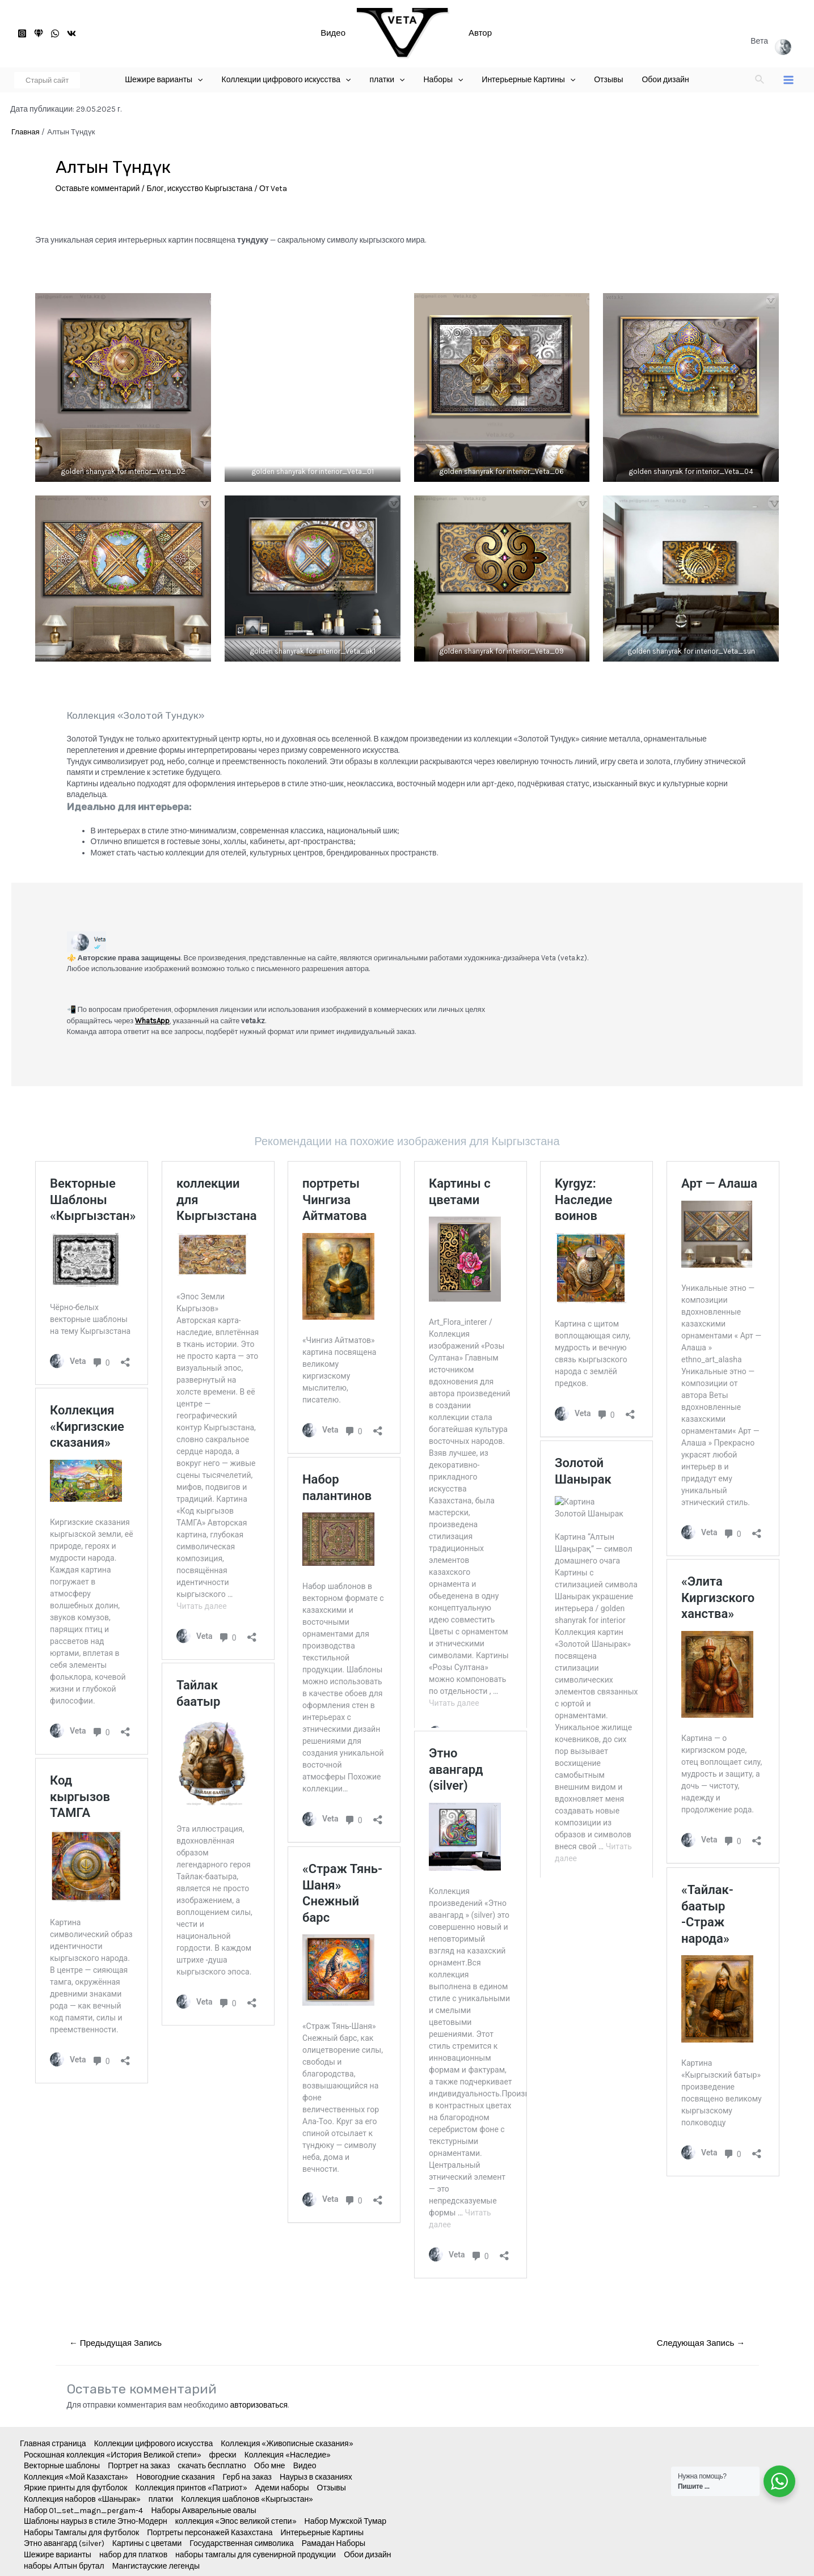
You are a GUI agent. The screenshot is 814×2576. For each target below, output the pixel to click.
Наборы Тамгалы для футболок (81, 2532)
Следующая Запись (701, 2343)
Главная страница (53, 2443)
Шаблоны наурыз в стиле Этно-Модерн (95, 2521)
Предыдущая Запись (115, 2343)
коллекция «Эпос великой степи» (236, 2521)
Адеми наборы (282, 2488)
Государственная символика (241, 2543)
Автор (480, 33)
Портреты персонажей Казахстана (209, 2532)
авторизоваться (259, 2405)
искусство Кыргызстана (209, 188)
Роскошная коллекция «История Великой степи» (112, 2455)
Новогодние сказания (175, 2477)
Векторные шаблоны (62, 2466)
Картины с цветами (147, 2543)
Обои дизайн (367, 2555)
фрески (223, 2455)
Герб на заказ (247, 2477)
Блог (154, 188)
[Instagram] (22, 33)
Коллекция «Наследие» (287, 2455)
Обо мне (269, 2466)
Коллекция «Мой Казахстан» (76, 2477)
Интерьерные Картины (322, 2532)
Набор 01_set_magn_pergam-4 (84, 2510)
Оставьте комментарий (98, 188)
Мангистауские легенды (156, 2566)
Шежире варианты (57, 2555)
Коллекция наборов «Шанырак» (82, 2499)
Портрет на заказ (139, 2466)
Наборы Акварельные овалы (203, 2510)
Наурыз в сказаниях (316, 2477)
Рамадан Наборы (333, 2543)
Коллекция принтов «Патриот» (191, 2488)
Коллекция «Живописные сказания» (287, 2443)
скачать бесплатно (212, 2466)
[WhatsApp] (55, 33)
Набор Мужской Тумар (346, 2521)
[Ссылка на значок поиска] (760, 80)
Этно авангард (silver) (64, 2543)
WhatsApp (152, 1020)
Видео (332, 33)
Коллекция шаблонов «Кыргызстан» (247, 2499)
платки (161, 2499)
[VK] (71, 33)
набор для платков (133, 2555)
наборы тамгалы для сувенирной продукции (255, 2555)
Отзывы (331, 2488)
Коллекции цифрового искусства (153, 2443)
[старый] (39, 33)
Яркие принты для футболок (75, 2488)
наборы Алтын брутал (64, 2566)
